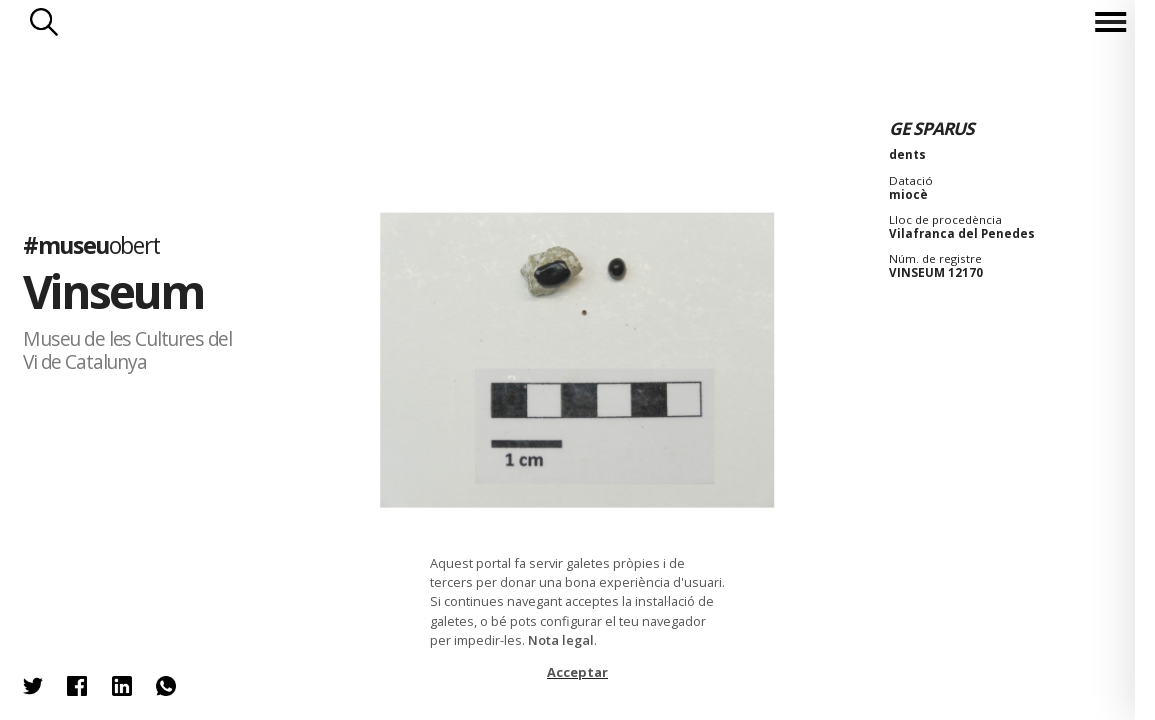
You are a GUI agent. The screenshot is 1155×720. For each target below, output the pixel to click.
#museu (91, 245)
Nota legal (561, 640)
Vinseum (113, 291)
